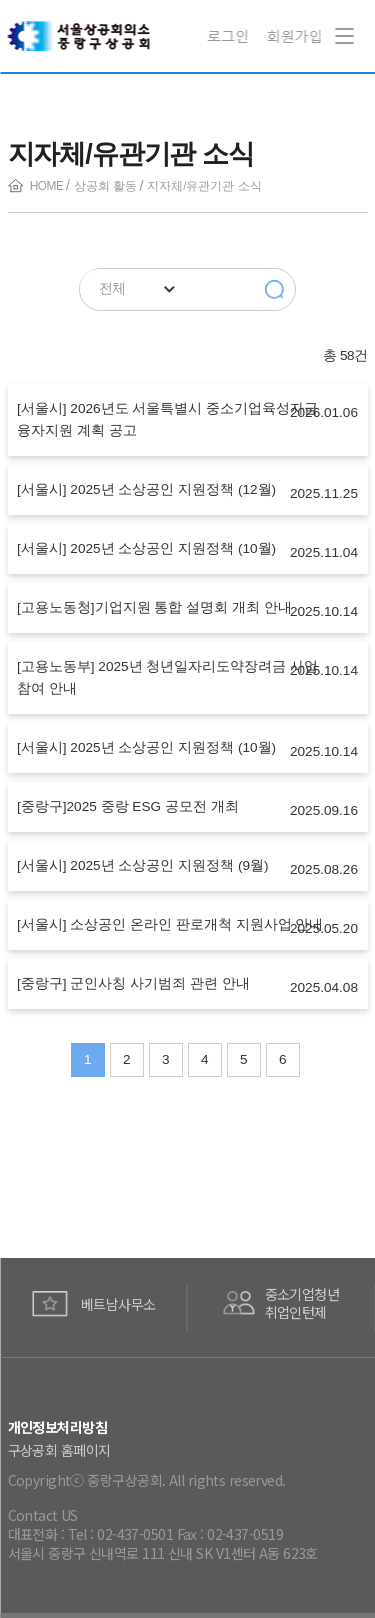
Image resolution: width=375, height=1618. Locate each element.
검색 (275, 290)
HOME (47, 186)
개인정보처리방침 (58, 1427)
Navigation (340, 22)
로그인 (231, 36)
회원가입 (294, 36)
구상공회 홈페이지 (59, 1450)
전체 (112, 288)
